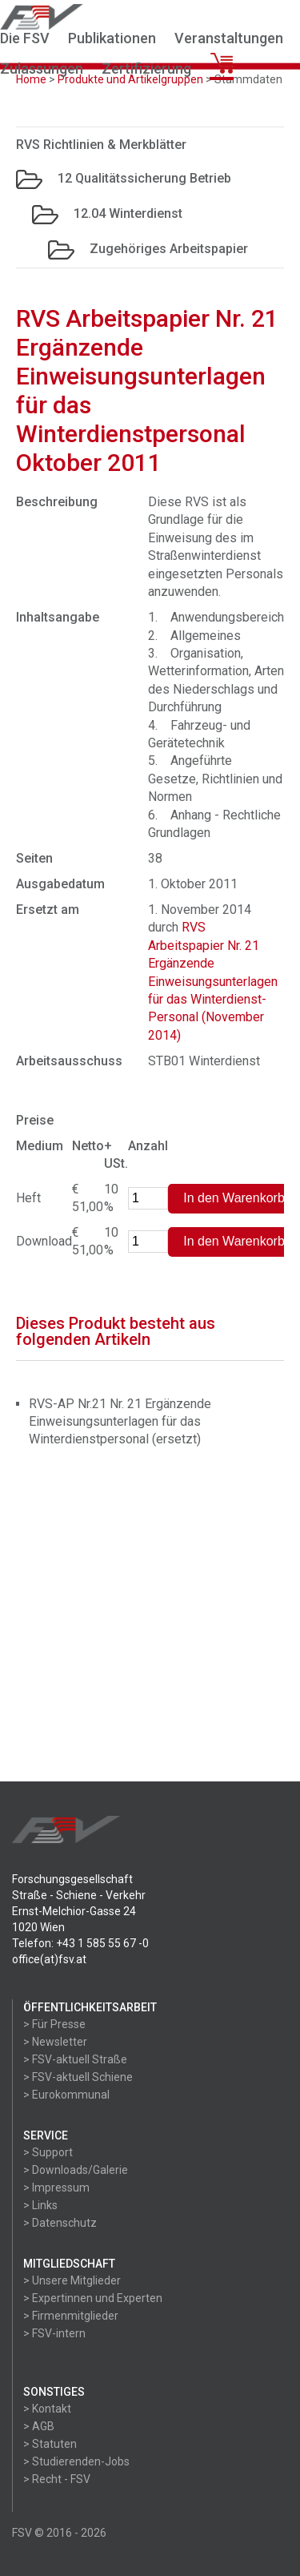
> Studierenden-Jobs (76, 2461)
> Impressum (56, 2187)
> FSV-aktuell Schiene (78, 2077)
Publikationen (112, 38)
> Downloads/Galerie (75, 2169)
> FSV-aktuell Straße (75, 2059)
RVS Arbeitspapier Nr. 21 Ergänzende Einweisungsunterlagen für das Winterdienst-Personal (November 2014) (213, 981)
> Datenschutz (60, 2222)
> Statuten (50, 2443)
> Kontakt (47, 2408)
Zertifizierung (146, 68)
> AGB (38, 2426)
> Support (48, 2152)
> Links (40, 2205)
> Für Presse (54, 2024)
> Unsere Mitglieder (72, 2280)
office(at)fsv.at (49, 1959)
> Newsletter (55, 2041)
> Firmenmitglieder (70, 2315)
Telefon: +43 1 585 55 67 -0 (80, 1943)
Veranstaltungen (228, 38)
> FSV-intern (54, 2333)
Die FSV (25, 38)
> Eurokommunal (66, 2094)
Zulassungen (41, 68)
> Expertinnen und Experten (92, 2298)
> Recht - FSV (56, 2479)
